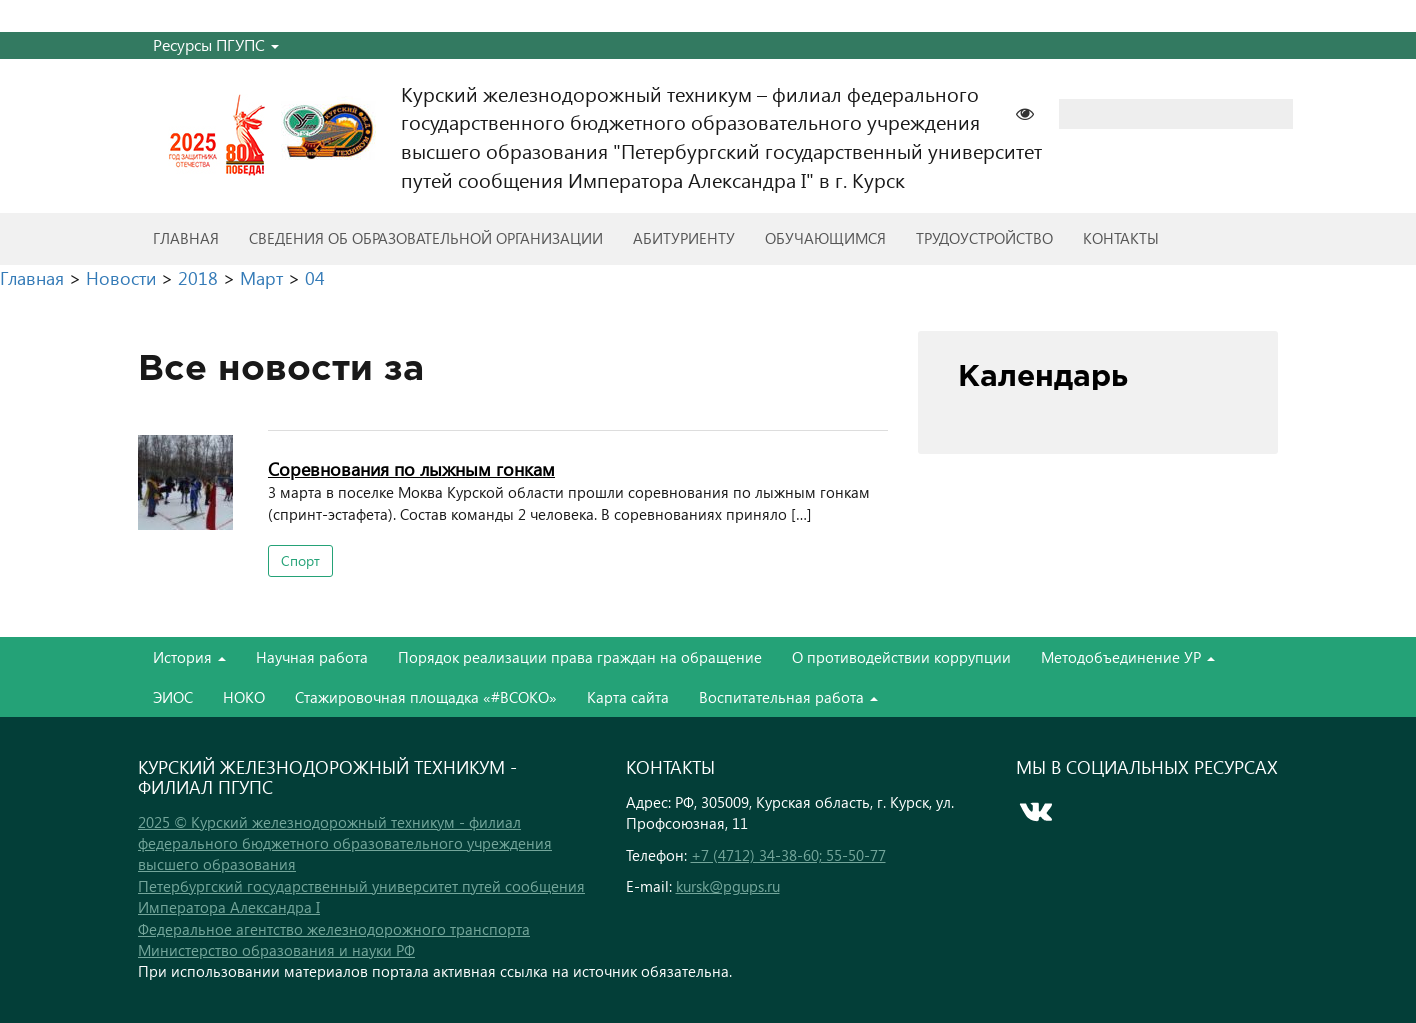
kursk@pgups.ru (728, 886)
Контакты (1121, 238)
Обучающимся (825, 238)
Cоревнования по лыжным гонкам (411, 468)
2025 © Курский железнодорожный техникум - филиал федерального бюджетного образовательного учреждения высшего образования (345, 843)
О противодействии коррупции (901, 657)
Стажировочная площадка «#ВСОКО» (426, 697)
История (189, 657)
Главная (186, 238)
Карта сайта (628, 697)
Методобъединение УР (1128, 657)
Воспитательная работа (788, 697)
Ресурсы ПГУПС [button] (216, 44)
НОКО (244, 697)
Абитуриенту (684, 238)
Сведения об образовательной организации (426, 238)
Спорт (300, 560)
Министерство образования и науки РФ (276, 950)
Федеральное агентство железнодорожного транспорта (334, 929)
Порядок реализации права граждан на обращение (580, 657)
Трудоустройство (984, 238)
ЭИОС (173, 697)
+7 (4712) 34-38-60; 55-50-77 (788, 855)
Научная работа (312, 657)
